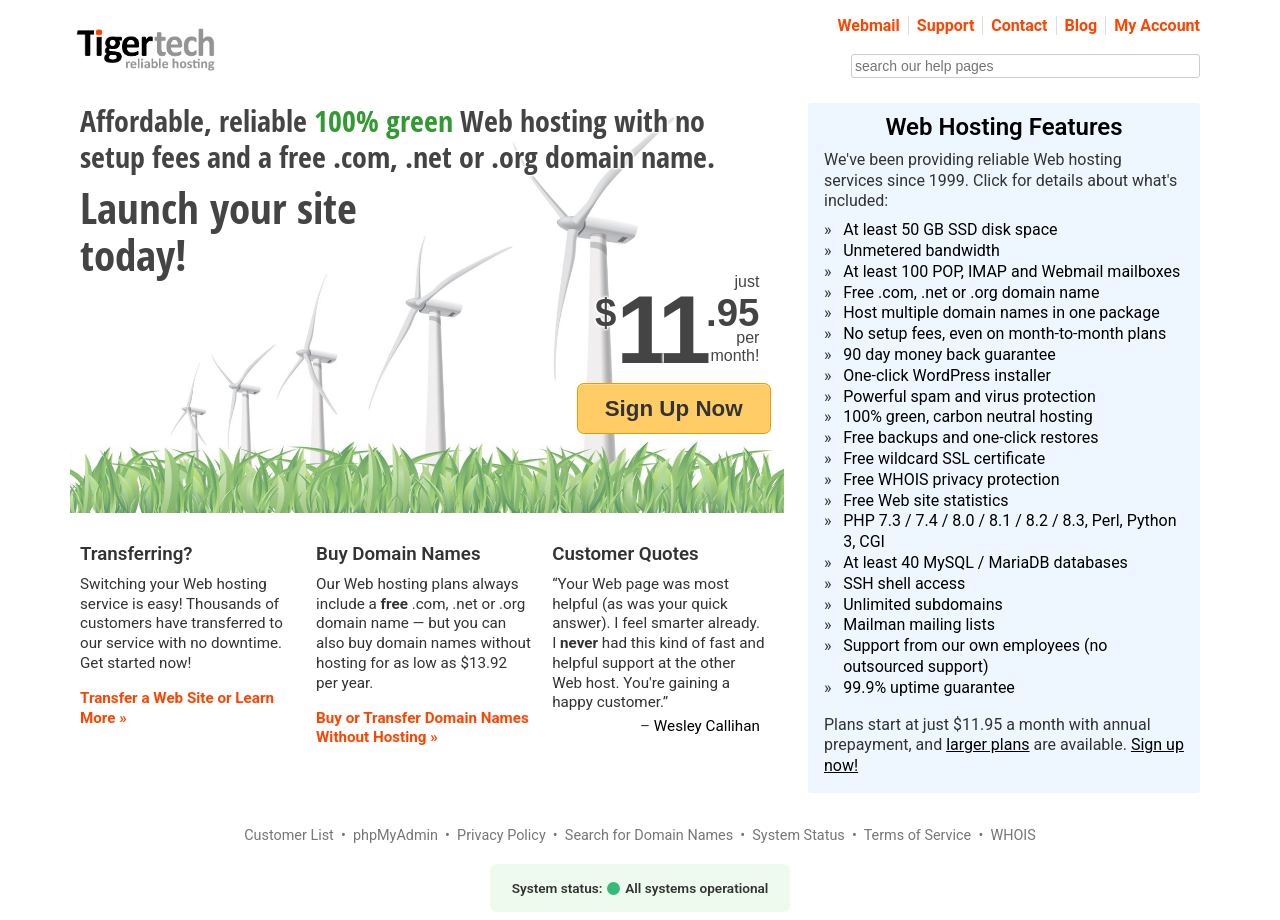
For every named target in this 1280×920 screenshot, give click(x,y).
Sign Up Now (674, 408)
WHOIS (1012, 835)
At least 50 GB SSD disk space (950, 229)
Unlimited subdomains (923, 604)
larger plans (987, 744)
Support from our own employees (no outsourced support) (975, 656)
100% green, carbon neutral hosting (967, 416)
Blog (1081, 25)
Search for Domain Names (649, 835)
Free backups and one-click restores (970, 437)
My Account (1157, 25)
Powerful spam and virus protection (969, 396)
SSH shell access (904, 583)
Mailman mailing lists (919, 624)
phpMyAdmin (395, 835)
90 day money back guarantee (949, 354)
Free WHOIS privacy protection (951, 479)
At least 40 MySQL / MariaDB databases (985, 562)
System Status (798, 835)
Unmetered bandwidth (921, 250)
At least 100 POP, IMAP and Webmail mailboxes (1011, 271)
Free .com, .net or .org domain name (971, 292)
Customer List (289, 835)
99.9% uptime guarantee (929, 687)
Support (946, 25)
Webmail (869, 25)
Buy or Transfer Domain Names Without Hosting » (422, 728)
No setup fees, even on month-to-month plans (1004, 333)
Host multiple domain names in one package (1001, 312)
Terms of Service (918, 835)
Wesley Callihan (707, 726)
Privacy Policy (501, 835)
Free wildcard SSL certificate (944, 458)
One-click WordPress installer (947, 375)
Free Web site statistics (925, 500)
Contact (1019, 25)
